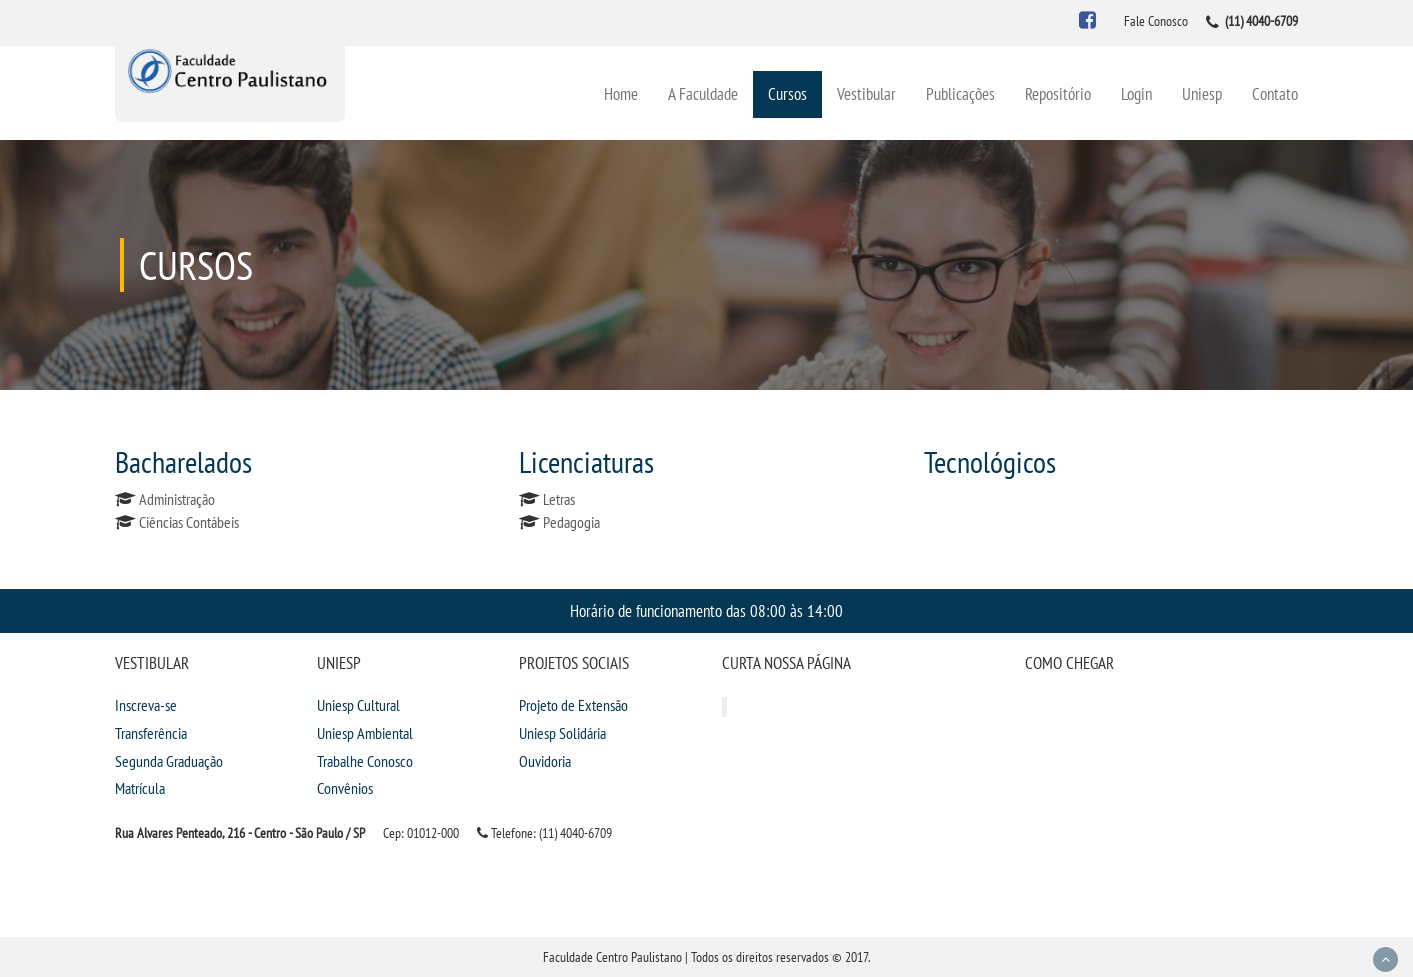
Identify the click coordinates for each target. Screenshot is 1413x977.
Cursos (787, 93)
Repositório (1058, 93)
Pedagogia (571, 522)
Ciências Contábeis (189, 522)
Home (621, 93)
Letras (559, 499)
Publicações (960, 93)
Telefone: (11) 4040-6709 (544, 833)
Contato (1275, 93)
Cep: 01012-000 (421, 833)
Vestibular (866, 93)
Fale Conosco (1156, 21)
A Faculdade (703, 93)
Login (1136, 93)
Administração (177, 499)
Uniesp (1202, 93)
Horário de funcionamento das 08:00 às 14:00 (706, 610)
